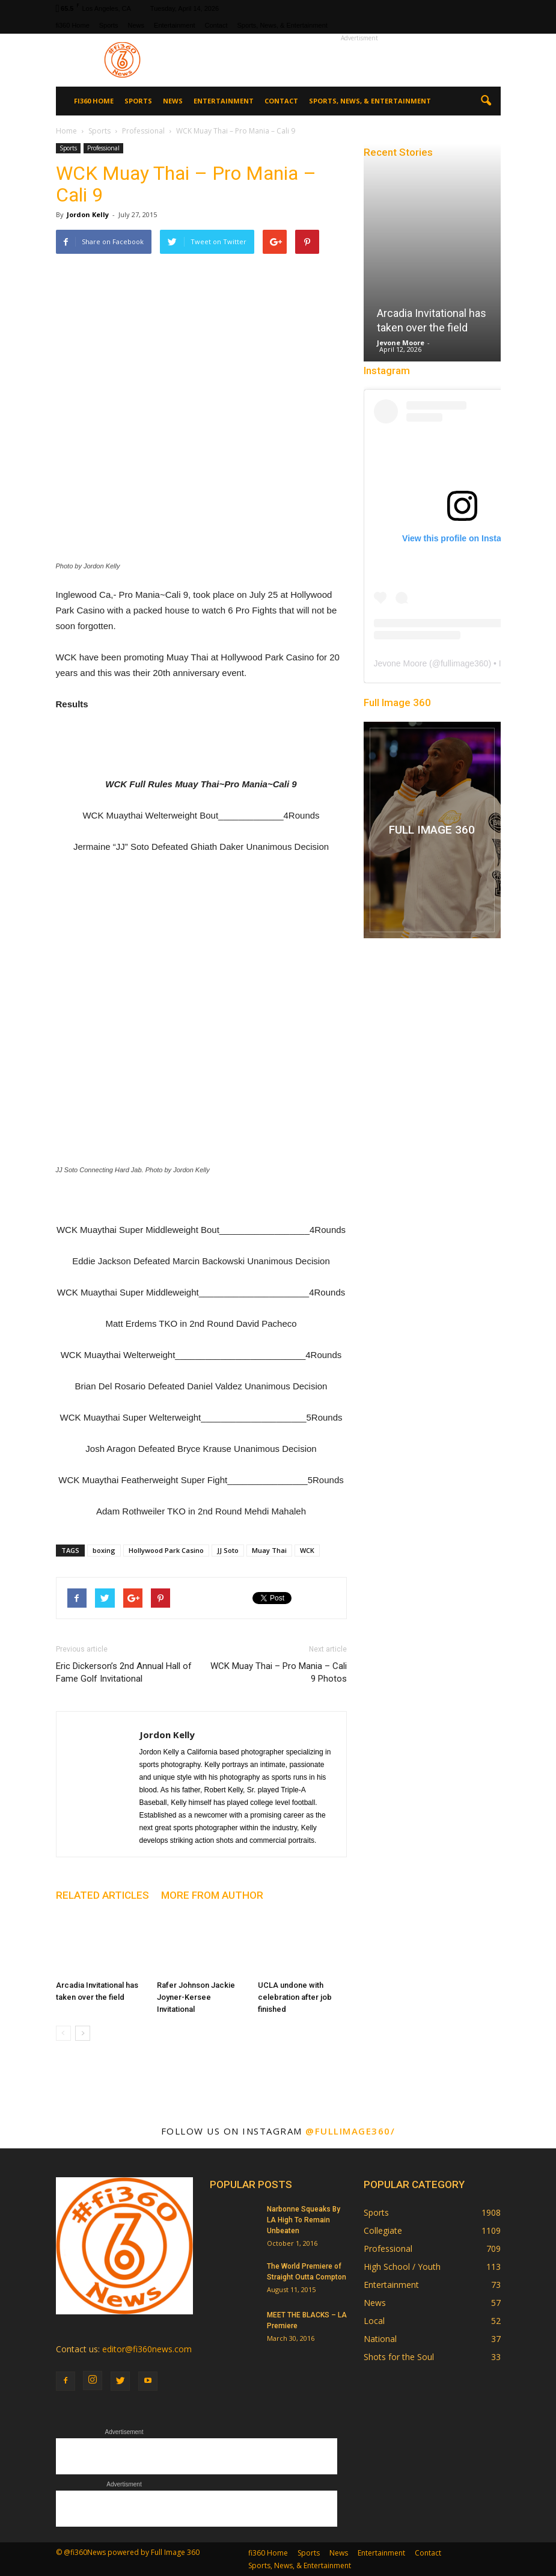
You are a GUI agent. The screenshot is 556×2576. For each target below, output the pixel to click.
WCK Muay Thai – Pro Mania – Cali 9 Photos (278, 1672)
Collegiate (383, 2230)
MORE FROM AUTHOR (212, 1895)
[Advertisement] (359, 60)
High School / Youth (402, 2266)
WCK (307, 1550)
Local (374, 2320)
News (136, 25)
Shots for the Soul (399, 2356)
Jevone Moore (400, 342)
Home (66, 131)
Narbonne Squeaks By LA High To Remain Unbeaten (303, 2220)
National (380, 2338)
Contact (216, 25)
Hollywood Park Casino (166, 1550)
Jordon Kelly (88, 214)
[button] (486, 101)
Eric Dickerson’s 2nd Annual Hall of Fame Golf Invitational (124, 1672)
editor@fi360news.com (147, 2349)
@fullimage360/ (350, 2131)
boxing (104, 1550)
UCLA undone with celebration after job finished (295, 1997)
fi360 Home (73, 25)
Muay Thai (269, 1550)
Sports (108, 25)
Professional (103, 148)
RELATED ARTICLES (102, 1895)
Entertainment (174, 25)
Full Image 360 (397, 702)
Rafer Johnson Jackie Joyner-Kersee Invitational (196, 1997)
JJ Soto (228, 1550)
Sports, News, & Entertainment (282, 25)
